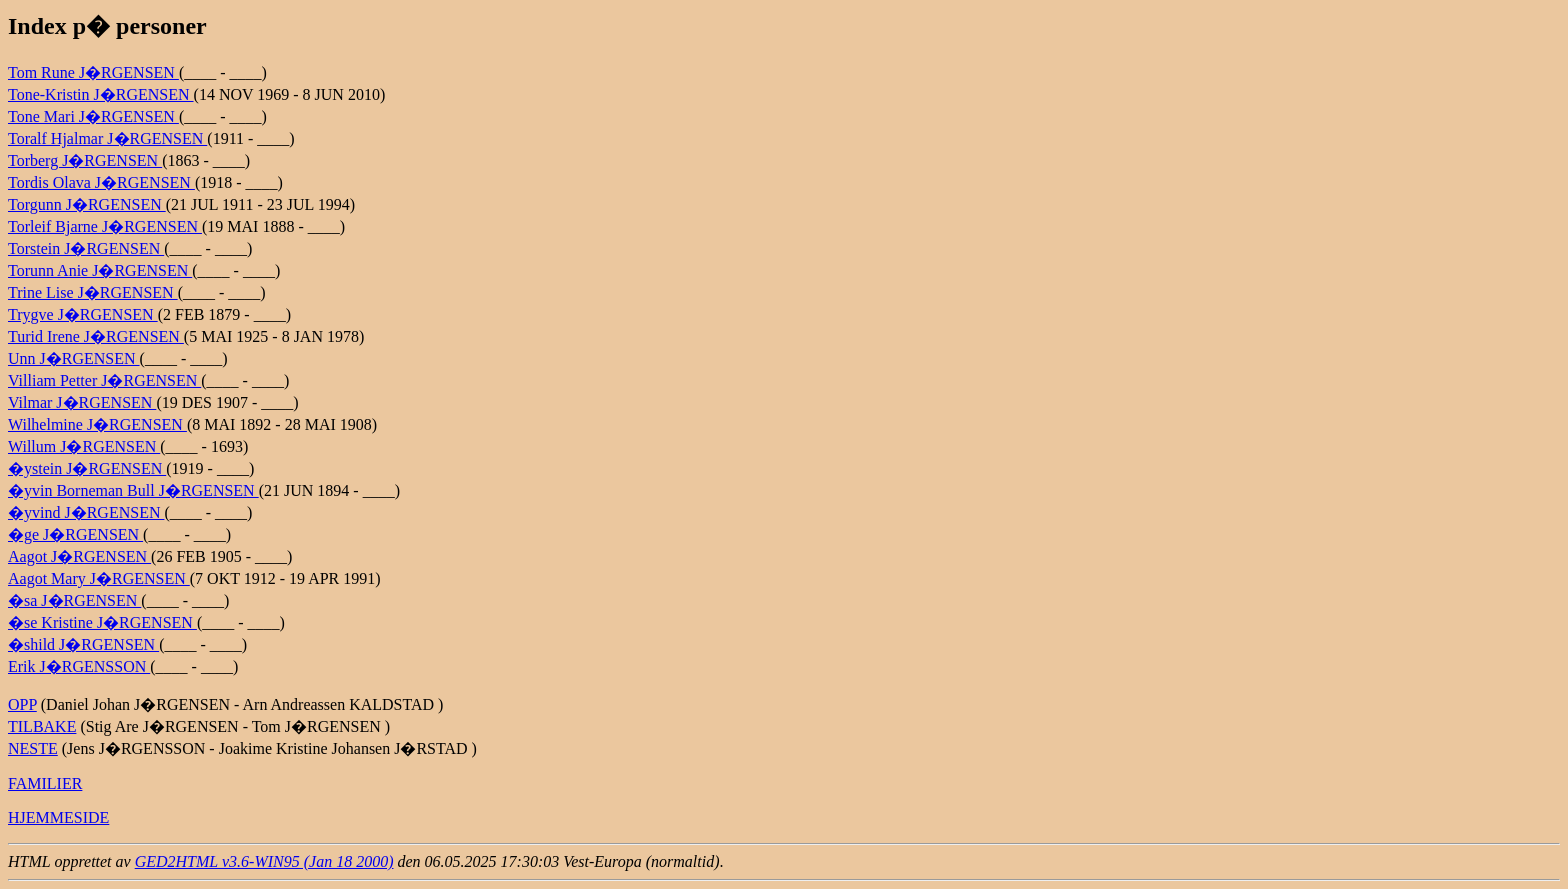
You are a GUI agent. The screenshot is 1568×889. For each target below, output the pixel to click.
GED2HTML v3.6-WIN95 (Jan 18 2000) (264, 861)
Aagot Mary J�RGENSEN (99, 578)
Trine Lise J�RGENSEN (93, 292)
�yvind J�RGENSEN (86, 512)
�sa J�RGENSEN (74, 600)
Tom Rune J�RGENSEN (93, 72)
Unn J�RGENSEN (74, 358)
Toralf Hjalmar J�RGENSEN (107, 138)
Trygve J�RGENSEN (83, 314)
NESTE (33, 748)
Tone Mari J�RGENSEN (93, 116)
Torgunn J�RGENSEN (87, 204)
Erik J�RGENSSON (79, 666)
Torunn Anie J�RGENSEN (100, 270)
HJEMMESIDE (58, 817)
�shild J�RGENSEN (83, 644)
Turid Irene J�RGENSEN (96, 336)
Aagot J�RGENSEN (79, 556)
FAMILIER (45, 783)
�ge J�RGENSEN (75, 534)
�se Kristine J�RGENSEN (102, 622)
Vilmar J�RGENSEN (82, 402)
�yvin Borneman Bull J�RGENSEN (133, 490)
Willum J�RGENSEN (84, 446)
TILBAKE (42, 726)
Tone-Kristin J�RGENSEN (101, 94)
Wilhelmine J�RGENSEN (97, 424)
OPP (22, 704)
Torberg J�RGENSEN (85, 160)
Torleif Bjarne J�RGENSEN (105, 226)
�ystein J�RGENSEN (87, 468)
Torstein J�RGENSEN (86, 248)
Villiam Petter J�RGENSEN (104, 380)
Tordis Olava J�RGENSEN (101, 182)
